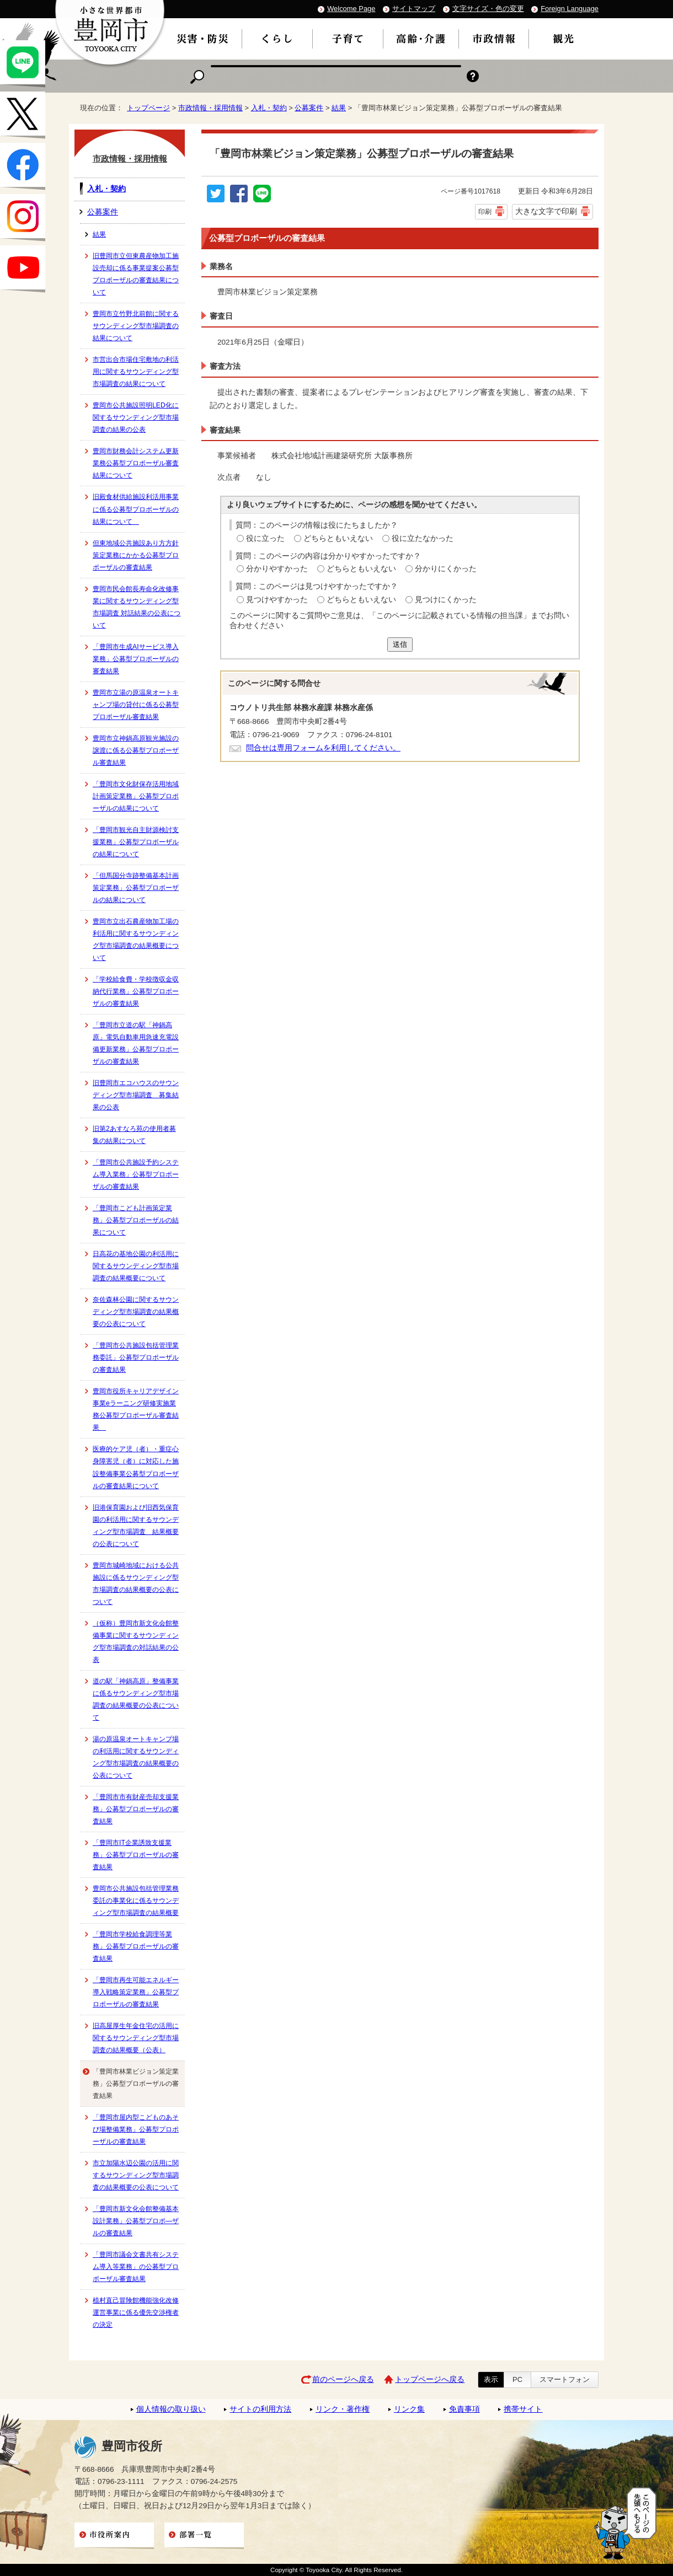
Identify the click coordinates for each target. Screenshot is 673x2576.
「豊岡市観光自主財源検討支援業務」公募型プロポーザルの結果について (136, 842)
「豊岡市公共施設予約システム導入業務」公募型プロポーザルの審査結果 (136, 1174)
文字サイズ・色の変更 (488, 8)
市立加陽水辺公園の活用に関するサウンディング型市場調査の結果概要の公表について (136, 2175)
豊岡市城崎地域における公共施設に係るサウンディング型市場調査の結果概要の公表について (136, 1583)
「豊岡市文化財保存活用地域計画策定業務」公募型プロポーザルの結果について (136, 796)
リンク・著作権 (343, 2409)
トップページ (148, 108)
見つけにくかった (446, 599)
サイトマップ (413, 8)
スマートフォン (565, 2379)
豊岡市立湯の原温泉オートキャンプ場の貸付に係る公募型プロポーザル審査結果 (136, 705)
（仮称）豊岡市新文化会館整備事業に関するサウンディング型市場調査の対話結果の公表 (136, 1641)
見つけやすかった (277, 599)
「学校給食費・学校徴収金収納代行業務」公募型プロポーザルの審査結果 (136, 991)
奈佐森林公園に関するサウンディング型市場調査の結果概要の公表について (136, 1312)
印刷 (485, 212)
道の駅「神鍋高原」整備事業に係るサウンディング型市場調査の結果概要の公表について (136, 1699)
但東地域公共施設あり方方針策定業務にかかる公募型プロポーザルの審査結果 (136, 555)
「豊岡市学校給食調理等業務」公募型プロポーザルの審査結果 (136, 1946)
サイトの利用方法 (260, 2409)
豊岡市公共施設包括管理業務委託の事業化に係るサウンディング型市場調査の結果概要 (136, 1901)
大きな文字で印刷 (546, 211)
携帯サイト (523, 2409)
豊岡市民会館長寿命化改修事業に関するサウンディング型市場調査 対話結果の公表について (136, 607)
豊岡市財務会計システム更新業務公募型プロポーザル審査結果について (136, 463)
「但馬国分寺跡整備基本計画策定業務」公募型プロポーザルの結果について (136, 888)
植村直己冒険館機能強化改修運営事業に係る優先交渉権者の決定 (136, 2312)
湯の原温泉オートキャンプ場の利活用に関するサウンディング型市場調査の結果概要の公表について (136, 1757)
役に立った (265, 538)
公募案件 (309, 108)
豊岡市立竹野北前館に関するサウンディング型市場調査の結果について (136, 326)
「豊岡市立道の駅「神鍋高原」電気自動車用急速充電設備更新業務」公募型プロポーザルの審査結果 (136, 1043)
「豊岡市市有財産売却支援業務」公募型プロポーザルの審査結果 (136, 1809)
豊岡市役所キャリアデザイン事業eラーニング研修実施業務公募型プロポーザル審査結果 (136, 1409)
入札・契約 (269, 108)
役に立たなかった (422, 538)
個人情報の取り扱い (171, 2409)
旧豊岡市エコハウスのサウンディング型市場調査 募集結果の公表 (136, 1095)
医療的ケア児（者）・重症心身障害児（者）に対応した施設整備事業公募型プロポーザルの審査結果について (136, 1467)
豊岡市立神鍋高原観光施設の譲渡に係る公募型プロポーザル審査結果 (136, 750)
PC (517, 2379)
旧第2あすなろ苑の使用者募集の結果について (134, 1135)
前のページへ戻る (343, 2379)
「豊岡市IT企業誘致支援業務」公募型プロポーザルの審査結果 (136, 1855)
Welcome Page (351, 8)
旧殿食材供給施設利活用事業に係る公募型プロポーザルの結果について (136, 509)
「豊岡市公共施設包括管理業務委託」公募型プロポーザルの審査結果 (136, 1357)
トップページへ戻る (429, 2379)
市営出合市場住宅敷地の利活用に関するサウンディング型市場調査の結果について (136, 372)
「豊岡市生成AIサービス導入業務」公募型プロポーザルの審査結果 (136, 659)
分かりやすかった (277, 569)
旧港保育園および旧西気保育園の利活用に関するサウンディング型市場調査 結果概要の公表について (136, 1526)
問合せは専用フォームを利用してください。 (323, 748)
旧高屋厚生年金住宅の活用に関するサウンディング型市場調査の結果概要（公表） (136, 2038)
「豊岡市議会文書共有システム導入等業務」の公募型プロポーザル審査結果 (136, 2267)
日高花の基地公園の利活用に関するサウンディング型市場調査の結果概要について (136, 1266)
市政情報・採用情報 (210, 108)
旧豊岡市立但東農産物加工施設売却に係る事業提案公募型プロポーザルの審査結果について (136, 274)
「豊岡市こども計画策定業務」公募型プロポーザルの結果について (136, 1220)
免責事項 (464, 2409)
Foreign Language (570, 8)
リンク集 (409, 2409)
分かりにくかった (446, 569)
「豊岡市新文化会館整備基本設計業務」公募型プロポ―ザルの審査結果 (136, 2221)
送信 (400, 644)
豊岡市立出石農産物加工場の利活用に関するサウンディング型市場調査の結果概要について (136, 939)
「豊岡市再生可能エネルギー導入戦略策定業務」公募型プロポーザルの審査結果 (136, 1992)
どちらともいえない (338, 538)
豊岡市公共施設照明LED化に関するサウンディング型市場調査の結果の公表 (136, 417)
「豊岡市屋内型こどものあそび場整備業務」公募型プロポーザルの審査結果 (136, 2129)
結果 (339, 108)
